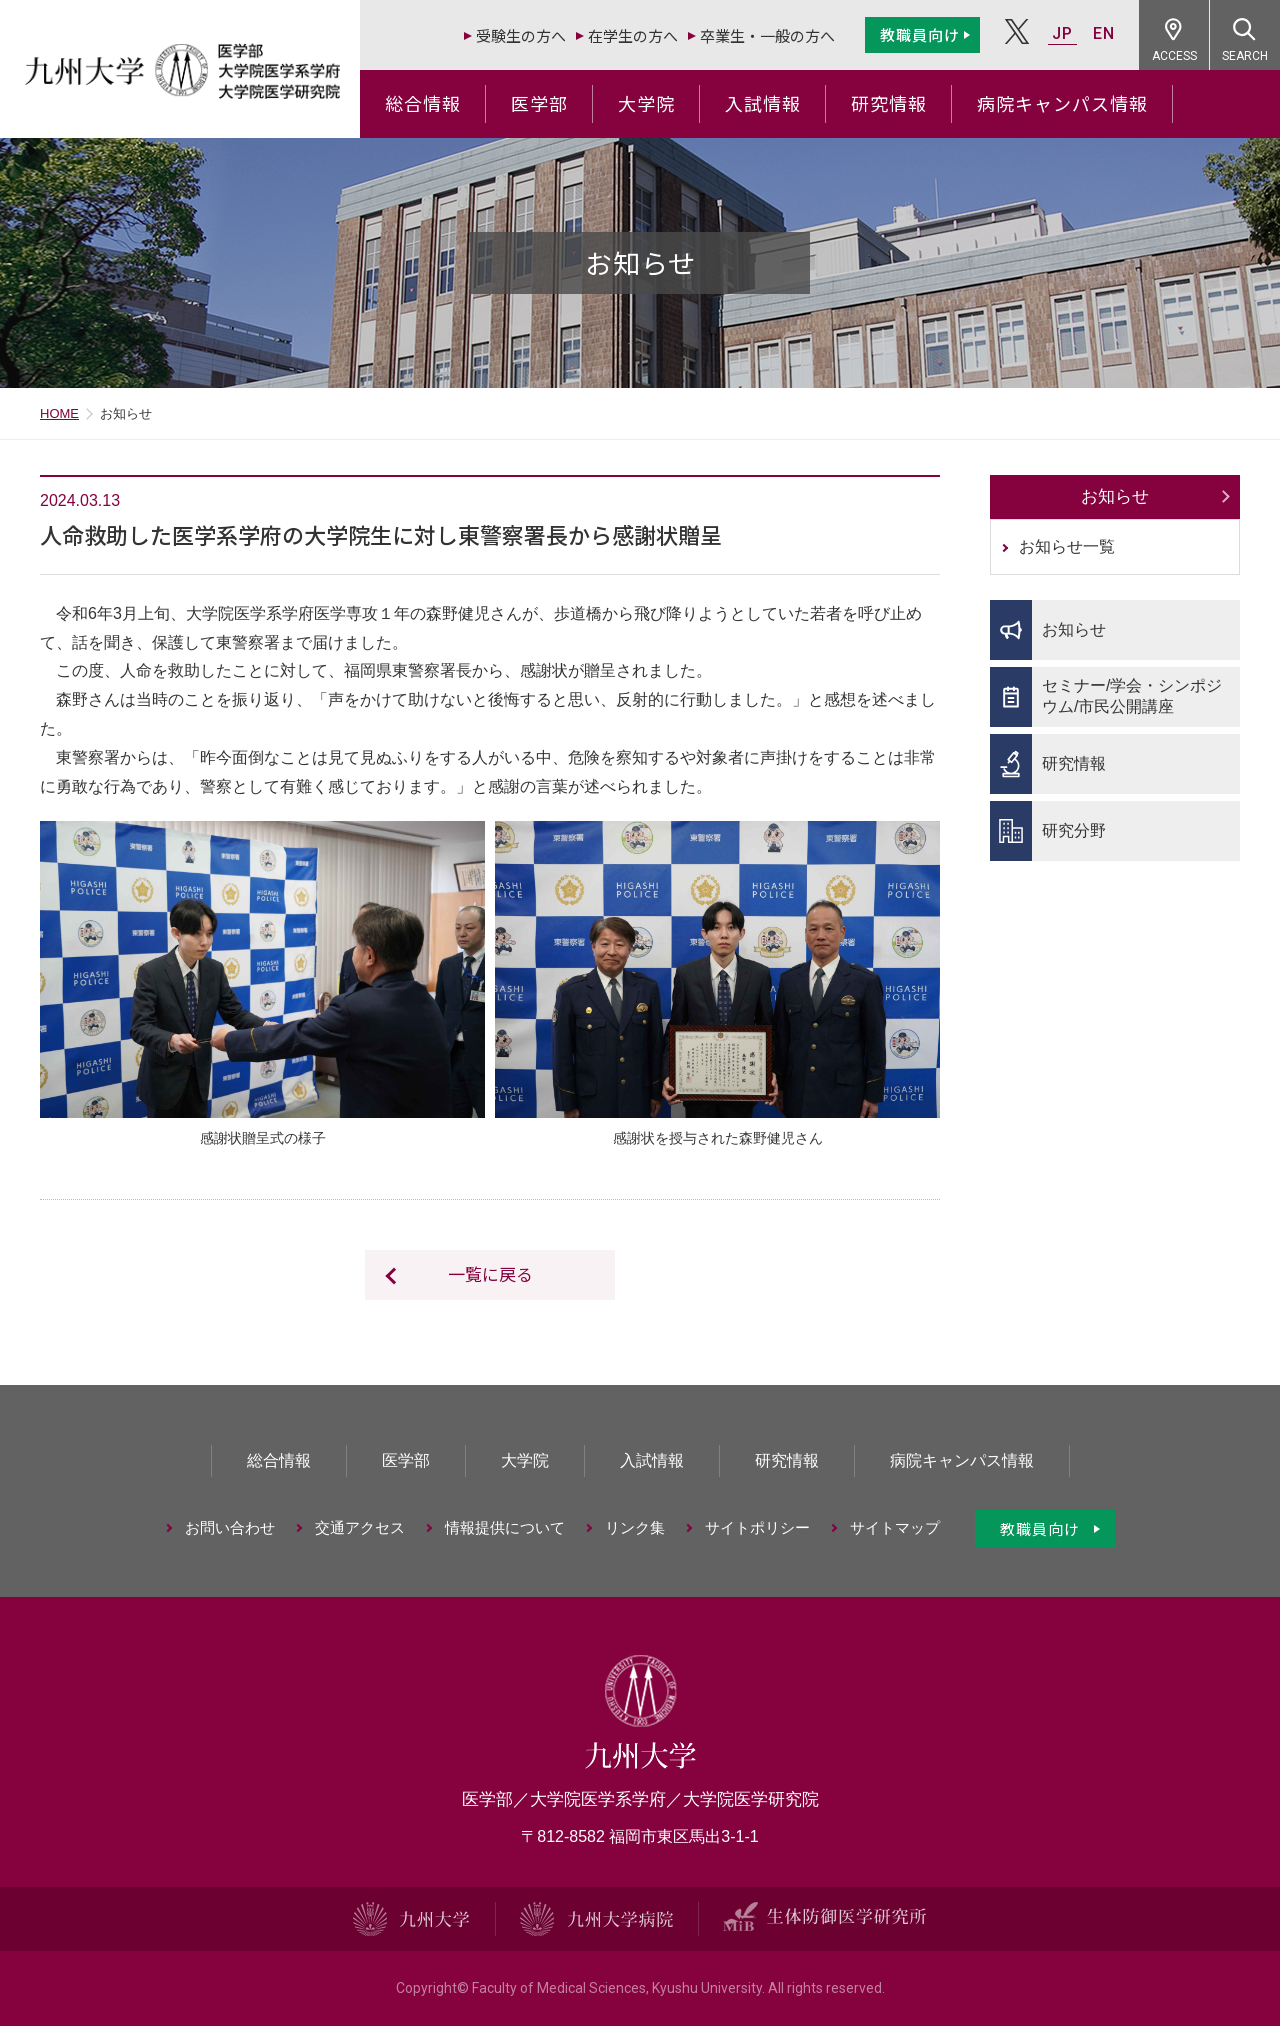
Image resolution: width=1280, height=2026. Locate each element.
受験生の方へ (521, 35)
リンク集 (635, 1527)
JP (1062, 33)
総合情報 (423, 103)
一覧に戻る (490, 1273)
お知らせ (1115, 496)
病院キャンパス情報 (1062, 103)
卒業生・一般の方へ (767, 35)
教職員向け (920, 34)
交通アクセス (360, 1527)
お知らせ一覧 (1067, 546)
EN (1104, 33)
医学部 (539, 103)
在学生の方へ (633, 35)
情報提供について (505, 1527)
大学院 (646, 103)
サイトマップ (895, 1527)
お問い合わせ (230, 1527)
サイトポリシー (757, 1527)
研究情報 (889, 103)
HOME (59, 413)
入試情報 (763, 103)
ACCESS (1174, 56)
